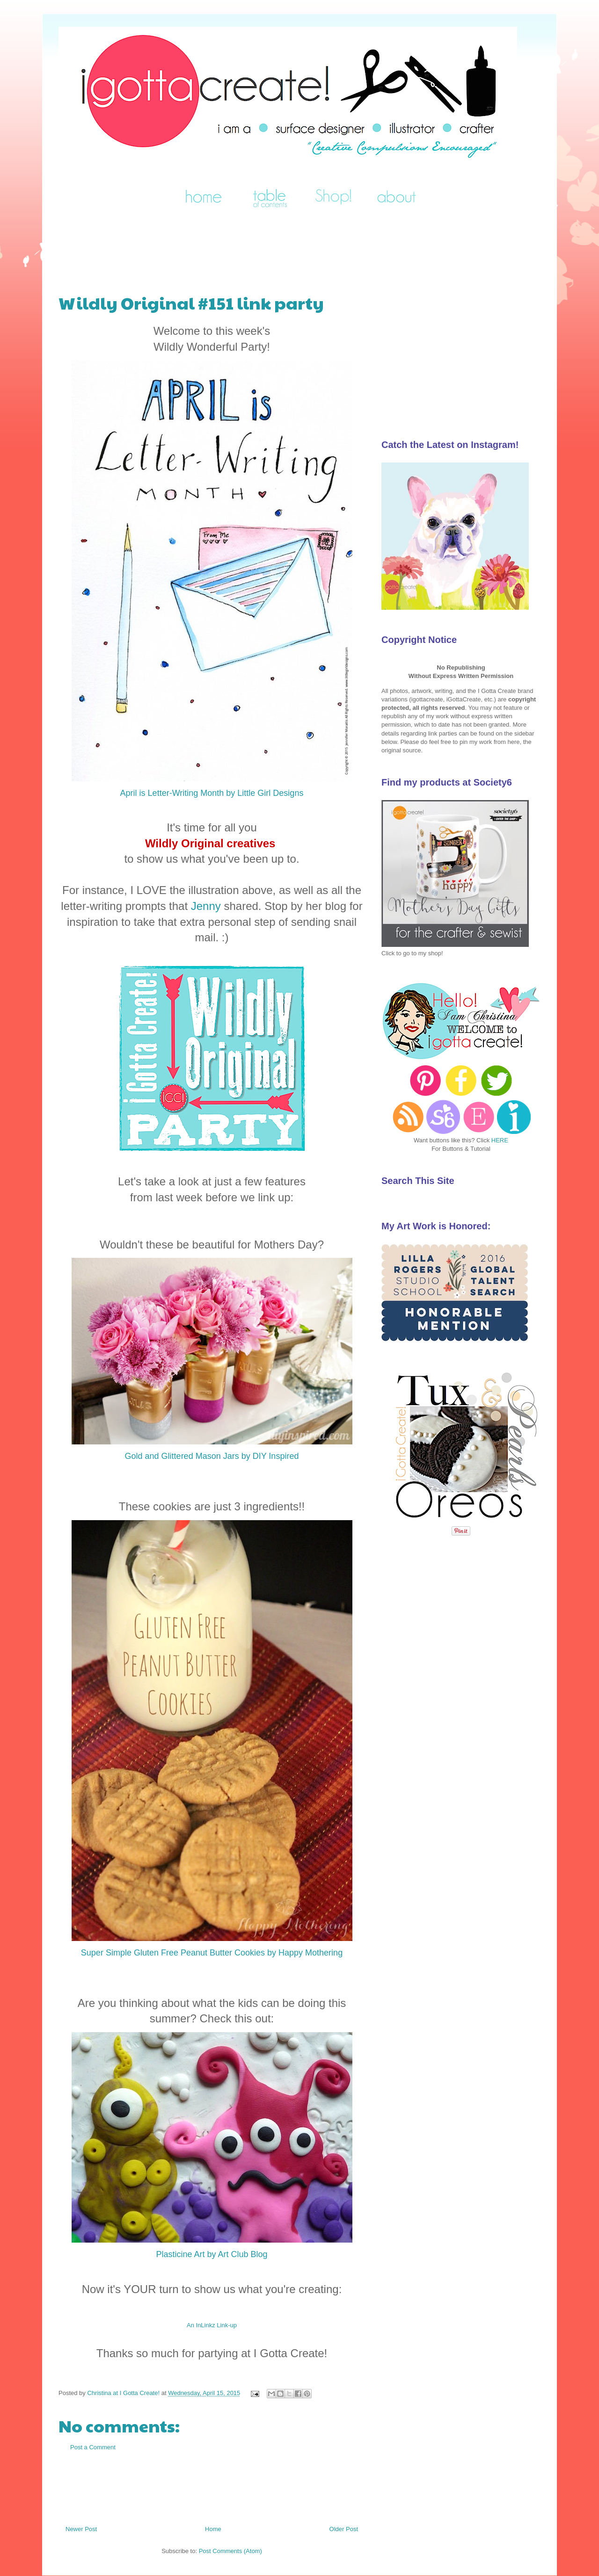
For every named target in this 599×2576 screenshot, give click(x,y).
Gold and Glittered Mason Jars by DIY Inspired (212, 1456)
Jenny (206, 906)
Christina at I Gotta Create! (124, 2392)
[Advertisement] (228, 246)
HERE (499, 1140)
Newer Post (81, 2529)
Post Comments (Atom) (230, 2550)
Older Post (343, 2529)
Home (213, 2529)
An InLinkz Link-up (212, 2325)
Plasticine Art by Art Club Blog (211, 2254)
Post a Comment (93, 2447)
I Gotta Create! (70, 39)
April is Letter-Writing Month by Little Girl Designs (212, 793)
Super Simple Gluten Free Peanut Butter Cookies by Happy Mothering (212, 1952)
